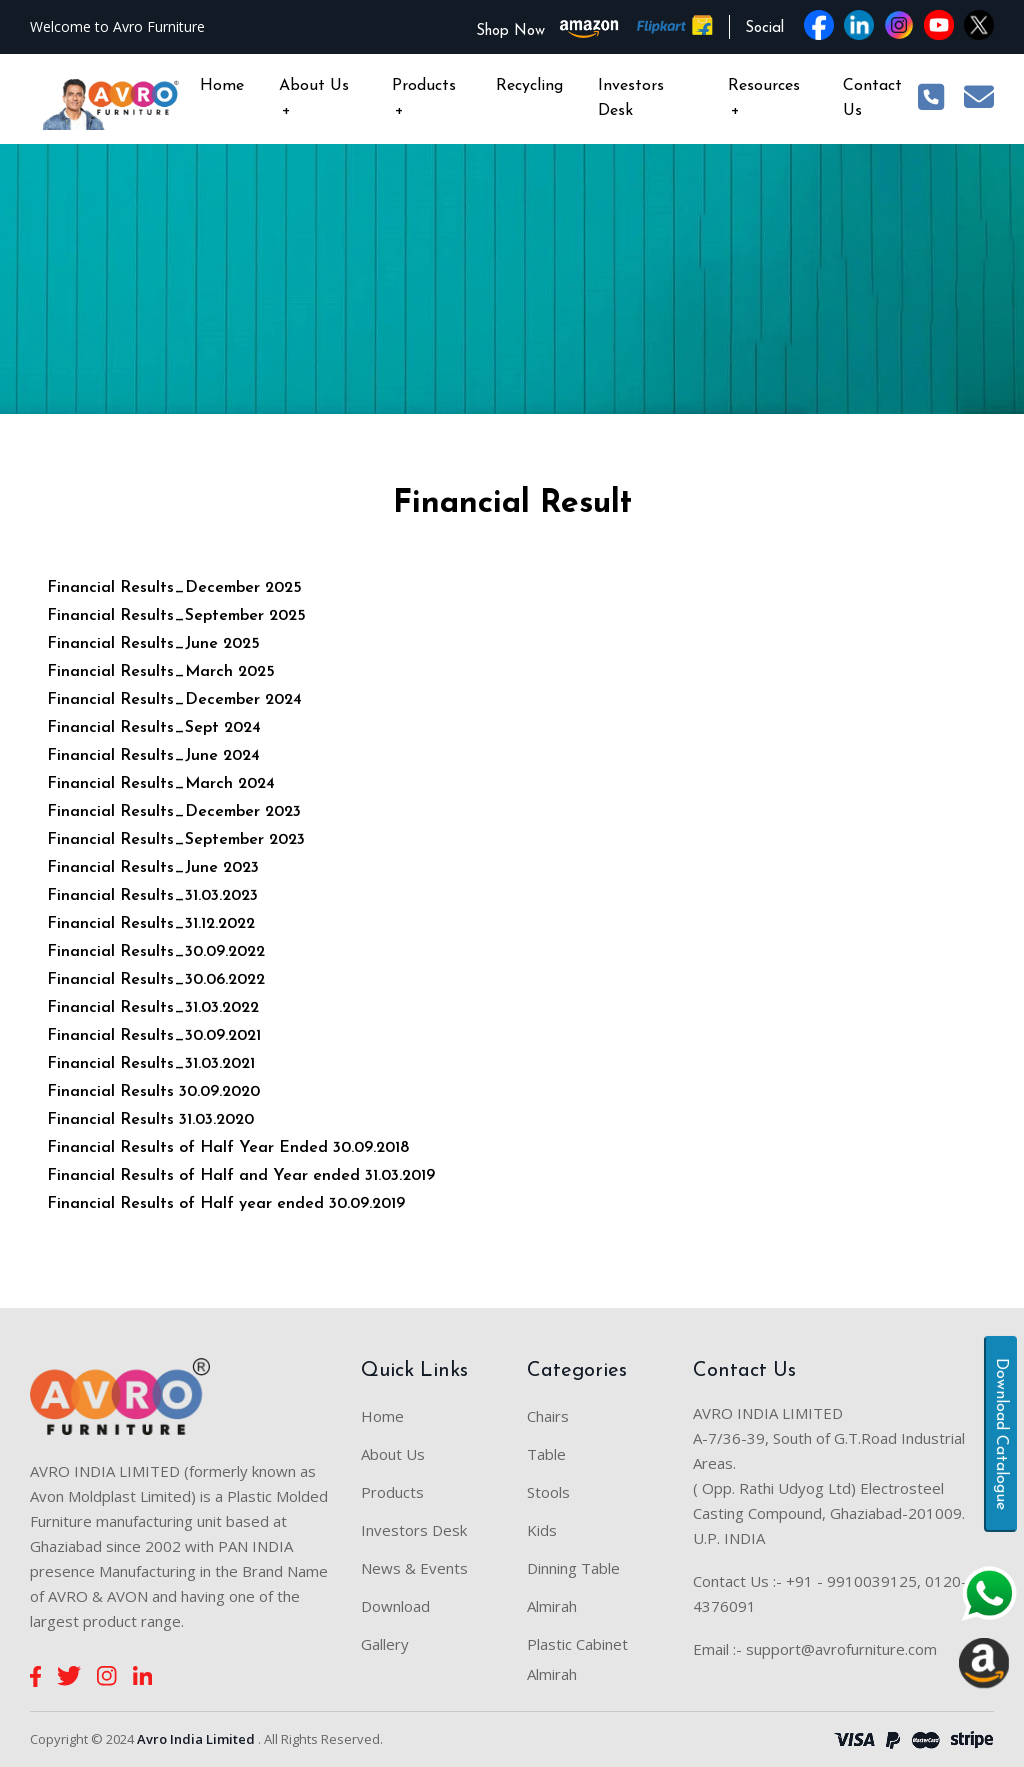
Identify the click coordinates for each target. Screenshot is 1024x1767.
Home (222, 86)
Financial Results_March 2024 (161, 784)
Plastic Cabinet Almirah (577, 1659)
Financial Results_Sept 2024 (154, 728)
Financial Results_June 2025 (153, 644)
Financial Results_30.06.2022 (156, 980)
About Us (314, 101)
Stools (548, 1492)
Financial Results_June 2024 (153, 756)
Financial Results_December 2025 (174, 588)
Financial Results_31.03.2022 (153, 1008)
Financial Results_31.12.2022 (151, 924)
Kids (542, 1530)
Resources (764, 101)
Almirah (552, 1606)
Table (546, 1454)
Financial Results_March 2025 (161, 672)
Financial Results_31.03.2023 (152, 896)
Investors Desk (631, 98)
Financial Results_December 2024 (174, 700)
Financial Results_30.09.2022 (156, 952)
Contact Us (872, 98)
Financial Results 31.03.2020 (150, 1120)
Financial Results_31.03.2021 (151, 1064)
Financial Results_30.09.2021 (154, 1036)
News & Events (414, 1568)
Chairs (548, 1416)
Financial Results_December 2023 (174, 812)
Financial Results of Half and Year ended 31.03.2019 (241, 1176)
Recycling (529, 86)
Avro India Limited (196, 1739)
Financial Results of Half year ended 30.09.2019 (226, 1204)
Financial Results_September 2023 (176, 840)
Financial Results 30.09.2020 (153, 1092)
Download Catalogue (1001, 1434)
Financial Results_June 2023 (153, 868)
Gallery (385, 1644)
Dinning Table (573, 1568)
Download (395, 1606)
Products (424, 101)
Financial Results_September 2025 (176, 616)
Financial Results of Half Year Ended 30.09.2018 (228, 1148)
